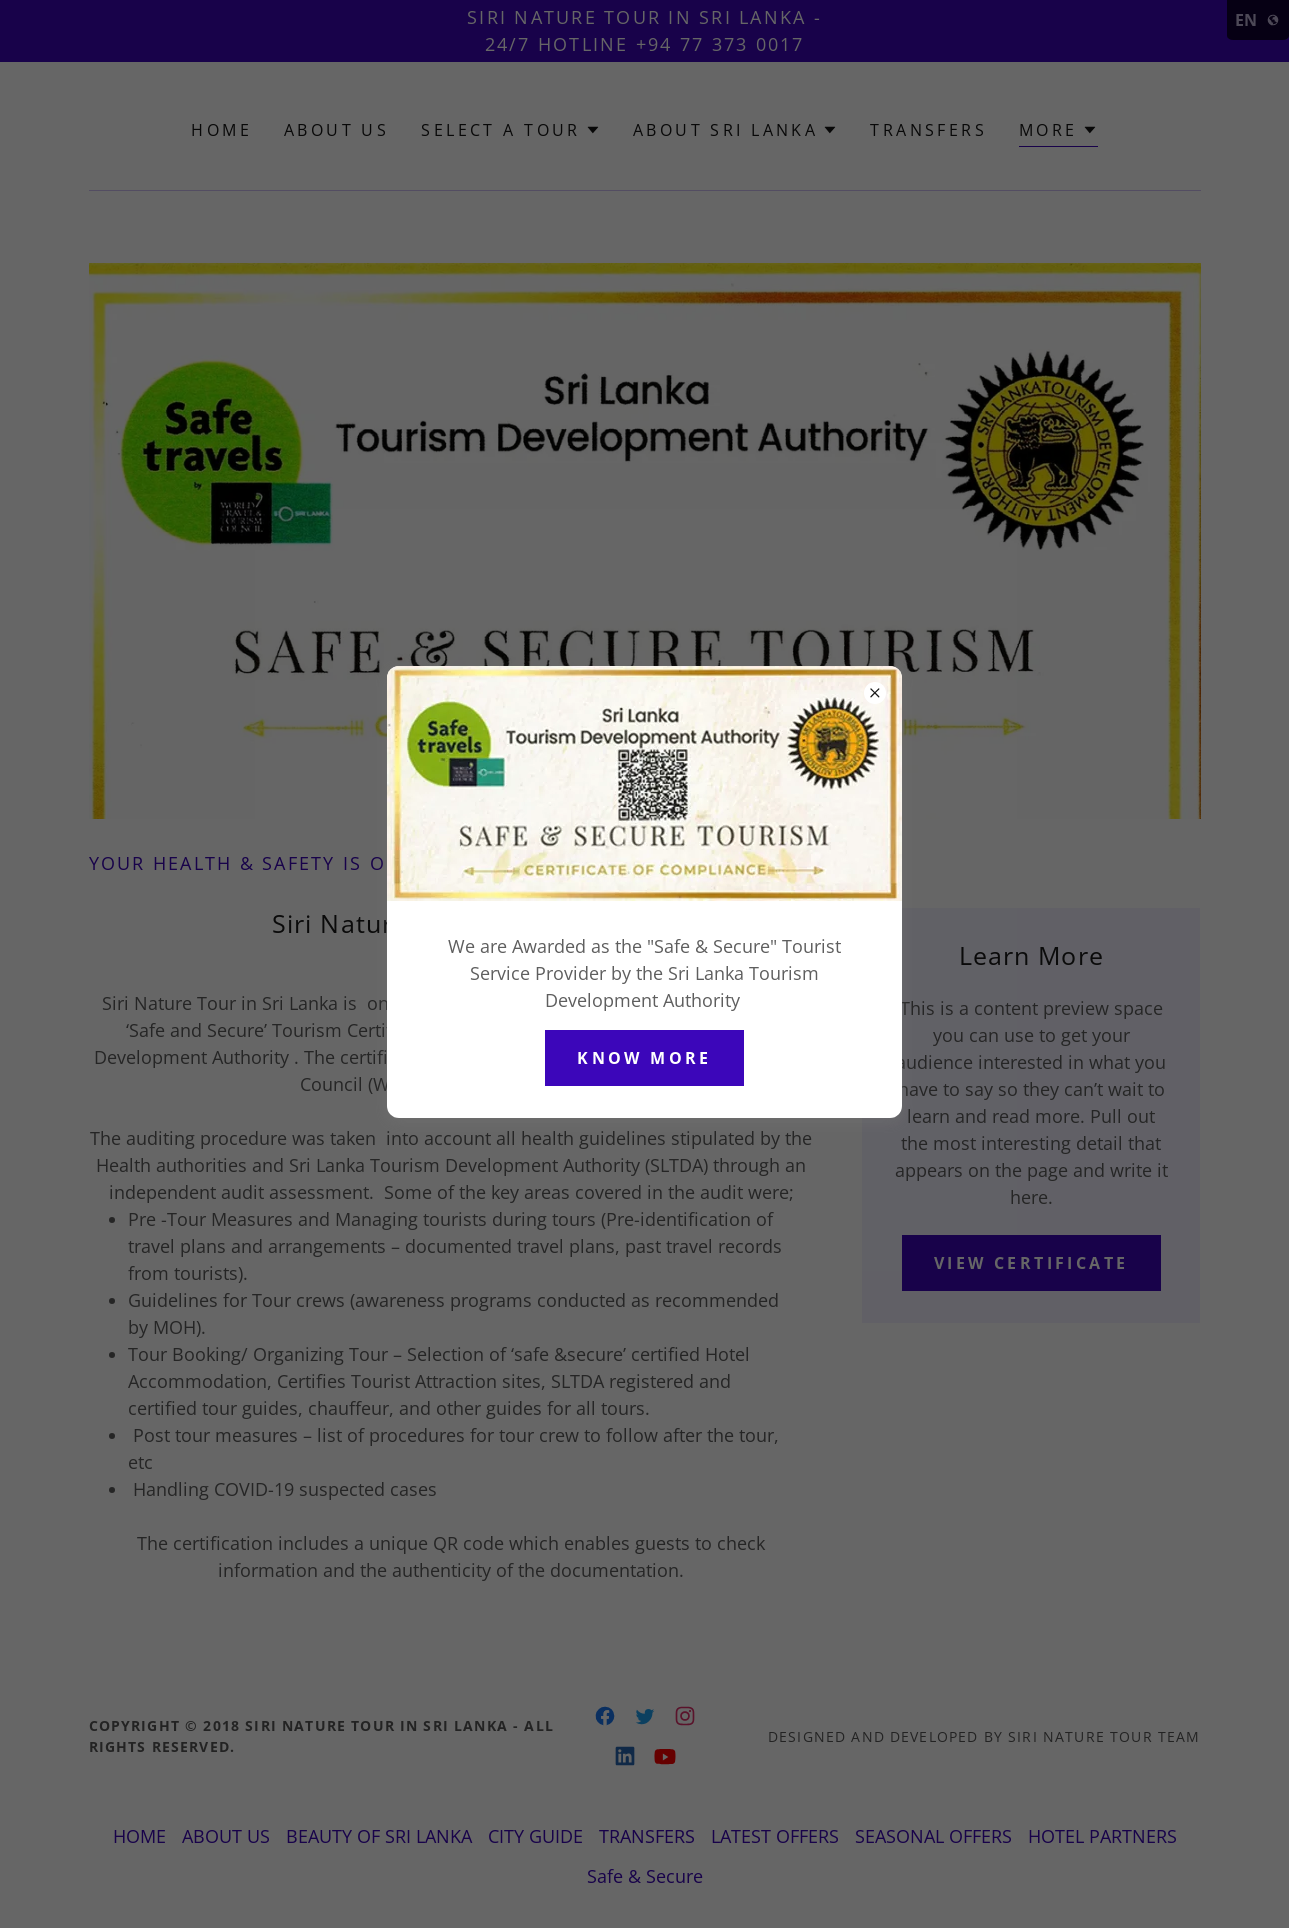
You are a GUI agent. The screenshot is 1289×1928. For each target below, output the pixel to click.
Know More (644, 1058)
